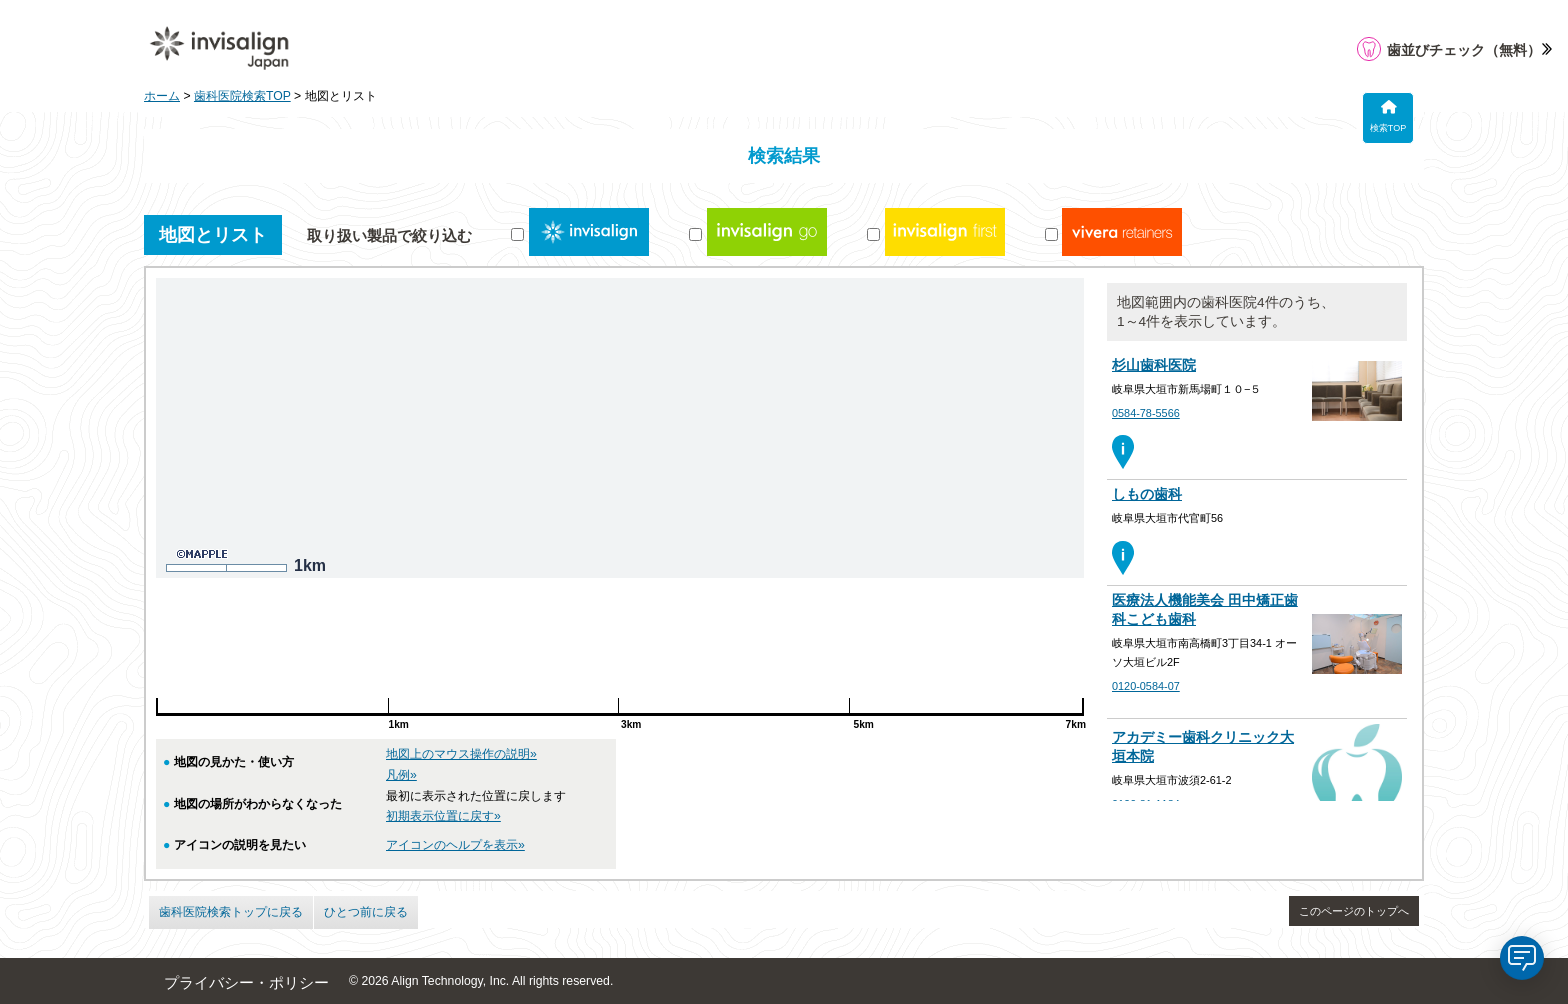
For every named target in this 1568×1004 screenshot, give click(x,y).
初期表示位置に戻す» (443, 816)
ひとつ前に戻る (366, 912)
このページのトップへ (1354, 911)
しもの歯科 (1147, 494)
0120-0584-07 (1146, 686)
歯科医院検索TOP (242, 96)
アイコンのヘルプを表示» (455, 845)
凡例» (401, 775)
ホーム (162, 96)
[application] (1522, 958)
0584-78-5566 (1146, 413)
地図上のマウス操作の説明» (461, 754)
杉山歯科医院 (1154, 365)
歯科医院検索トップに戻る (231, 912)
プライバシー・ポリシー (246, 983)
